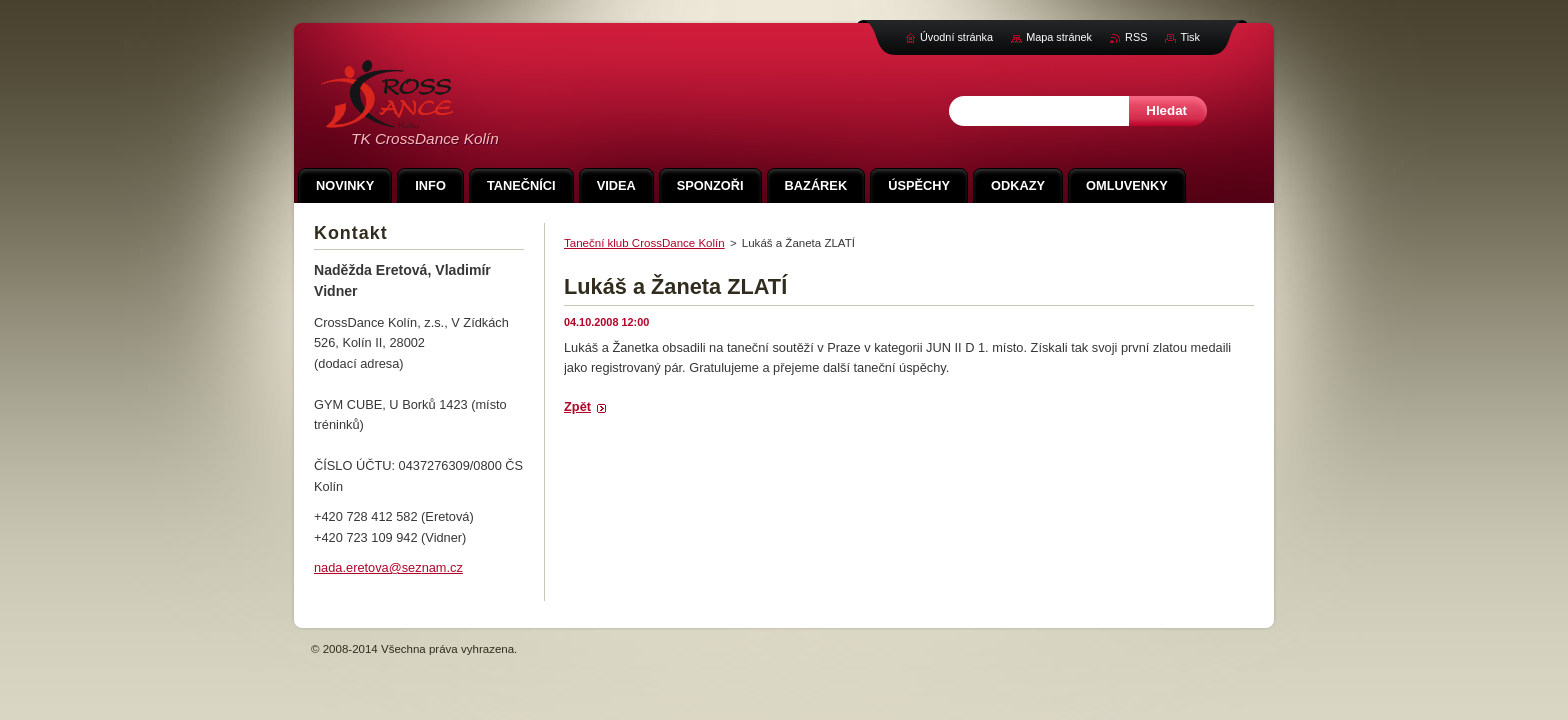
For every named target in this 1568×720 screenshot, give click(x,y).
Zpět (577, 406)
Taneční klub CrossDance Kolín (644, 243)
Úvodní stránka (956, 37)
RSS (1136, 37)
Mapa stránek (1059, 37)
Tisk (1190, 37)
